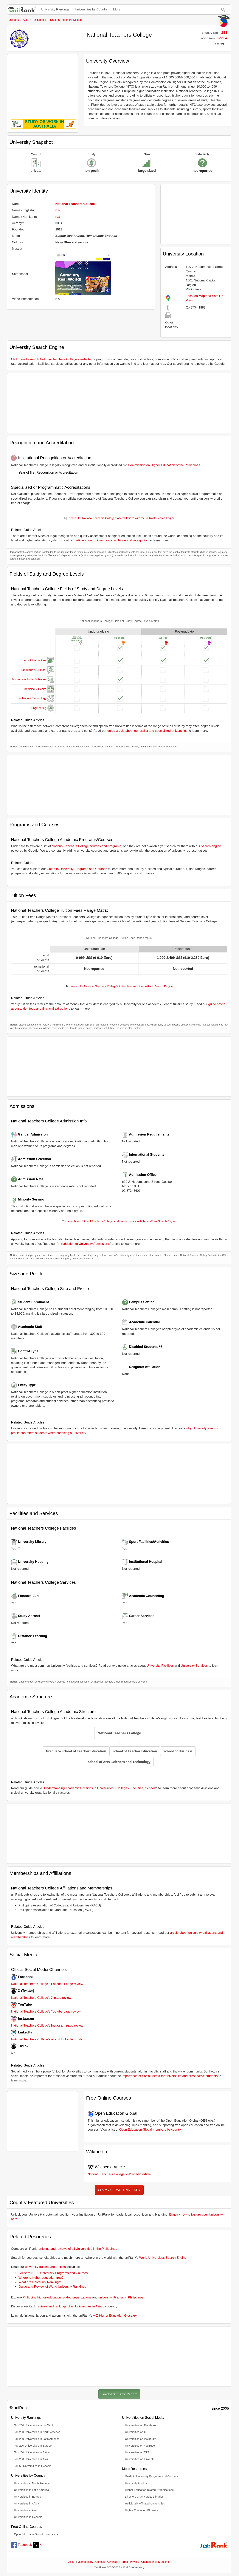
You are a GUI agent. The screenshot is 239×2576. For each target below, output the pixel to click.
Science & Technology (36, 698)
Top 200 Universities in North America (37, 2432)
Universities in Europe (27, 2496)
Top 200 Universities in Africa (32, 2452)
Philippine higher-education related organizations (57, 2297)
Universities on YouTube (140, 2445)
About (71, 2561)
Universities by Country (91, 9)
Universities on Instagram (140, 2438)
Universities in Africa (26, 2503)
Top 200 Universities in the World (34, 2425)
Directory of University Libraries (144, 2496)
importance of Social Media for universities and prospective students (170, 2076)
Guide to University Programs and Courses (77, 869)
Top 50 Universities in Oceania (33, 2466)
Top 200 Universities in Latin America (37, 2438)
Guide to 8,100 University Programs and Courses (53, 2273)
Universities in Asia (25, 2510)
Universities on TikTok (138, 2452)
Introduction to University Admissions (84, 1244)
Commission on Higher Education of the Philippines (164, 465)
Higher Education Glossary (141, 2510)
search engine (211, 846)
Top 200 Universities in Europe (33, 2445)
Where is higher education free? (40, 2277)
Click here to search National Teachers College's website (51, 359)
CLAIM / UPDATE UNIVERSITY (119, 2190)
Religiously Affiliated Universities (145, 2503)
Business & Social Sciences (33, 679)
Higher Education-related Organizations (149, 2489)
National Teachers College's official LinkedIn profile (47, 2039)
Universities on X (135, 2432)
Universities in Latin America (31, 2489)
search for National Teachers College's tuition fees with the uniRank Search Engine (122, 986)
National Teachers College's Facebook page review (47, 1984)
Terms (124, 2561)
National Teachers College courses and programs (86, 846)
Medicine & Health (39, 688)
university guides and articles (45, 2267)
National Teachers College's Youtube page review (45, 2011)
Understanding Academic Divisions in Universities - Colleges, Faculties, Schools (100, 1788)
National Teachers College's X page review (41, 1997)
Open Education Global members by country (150, 2129)
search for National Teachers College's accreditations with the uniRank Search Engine (122, 518)
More (116, 9)
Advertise (112, 2561)
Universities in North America (32, 2483)
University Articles (136, 2483)
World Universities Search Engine (162, 2257)
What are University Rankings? (40, 2282)
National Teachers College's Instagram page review (47, 2025)
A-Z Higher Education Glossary (115, 2315)
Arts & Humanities (39, 660)
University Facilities (160, 1665)
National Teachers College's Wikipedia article (119, 2174)
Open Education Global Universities (36, 2534)
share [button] (219, 43)
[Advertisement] (42, 84)
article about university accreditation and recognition (111, 540)
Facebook (21, 2544)
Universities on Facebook (140, 2425)
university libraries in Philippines (120, 2297)
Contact (100, 2561)
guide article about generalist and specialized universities (147, 730)
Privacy (134, 2561)
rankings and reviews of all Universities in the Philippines (77, 2248)
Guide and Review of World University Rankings (52, 2286)
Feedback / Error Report (119, 2394)
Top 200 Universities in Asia (31, 2459)
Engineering (42, 708)
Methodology (85, 2561)
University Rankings (55, 9)
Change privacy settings (155, 2561)
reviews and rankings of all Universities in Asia (69, 2306)
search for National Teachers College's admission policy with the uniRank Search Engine (121, 1221)
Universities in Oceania (28, 2516)
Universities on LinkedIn (140, 2459)
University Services (194, 1665)
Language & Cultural (38, 669)
